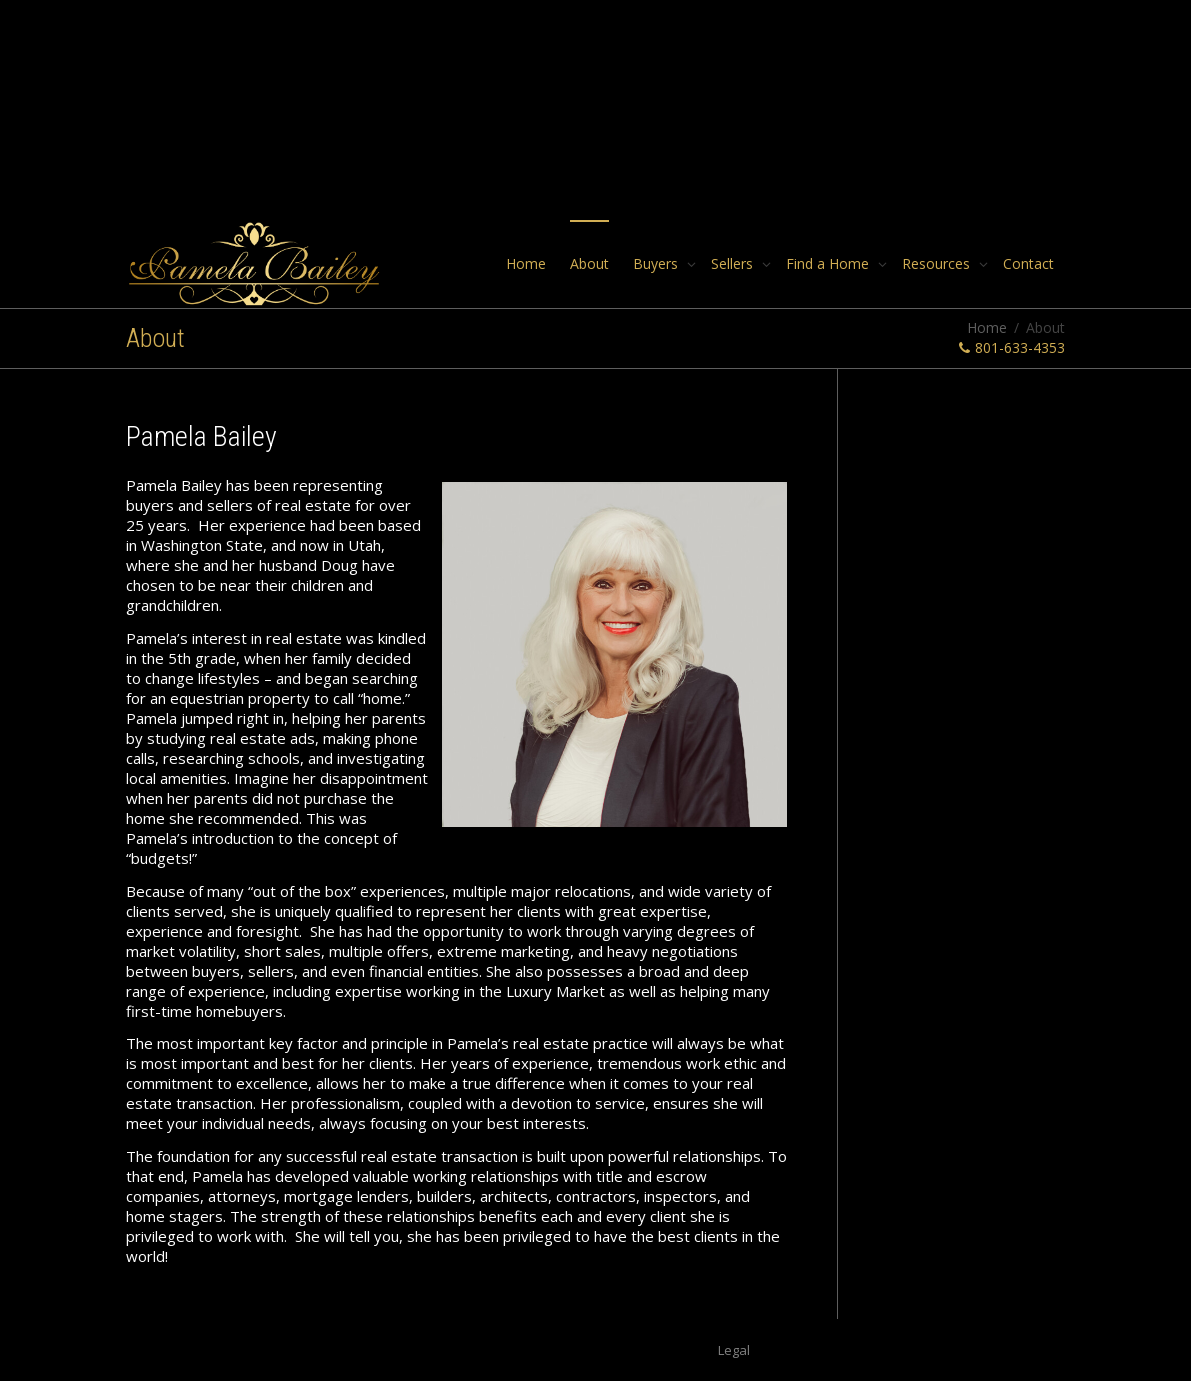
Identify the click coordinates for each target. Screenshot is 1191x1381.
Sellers (734, 263)
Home (526, 263)
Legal (734, 1350)
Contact (1028, 263)
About (589, 263)
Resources (938, 263)
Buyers (657, 263)
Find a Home (829, 263)
